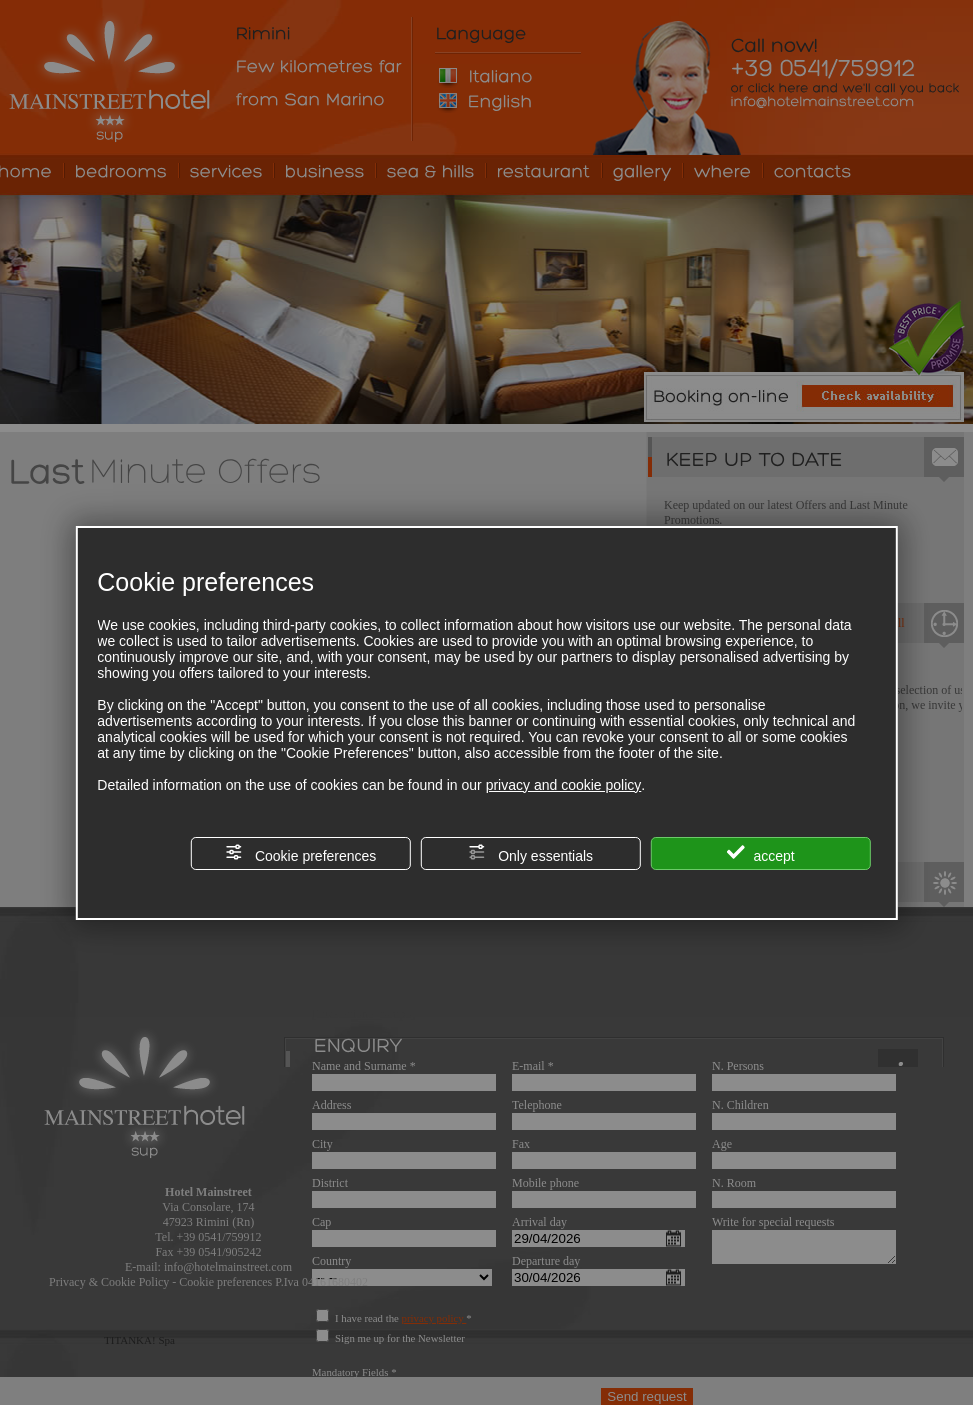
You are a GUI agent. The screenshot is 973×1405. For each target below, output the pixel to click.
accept (761, 853)
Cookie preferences (300, 853)
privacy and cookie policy (564, 785)
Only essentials (530, 853)
